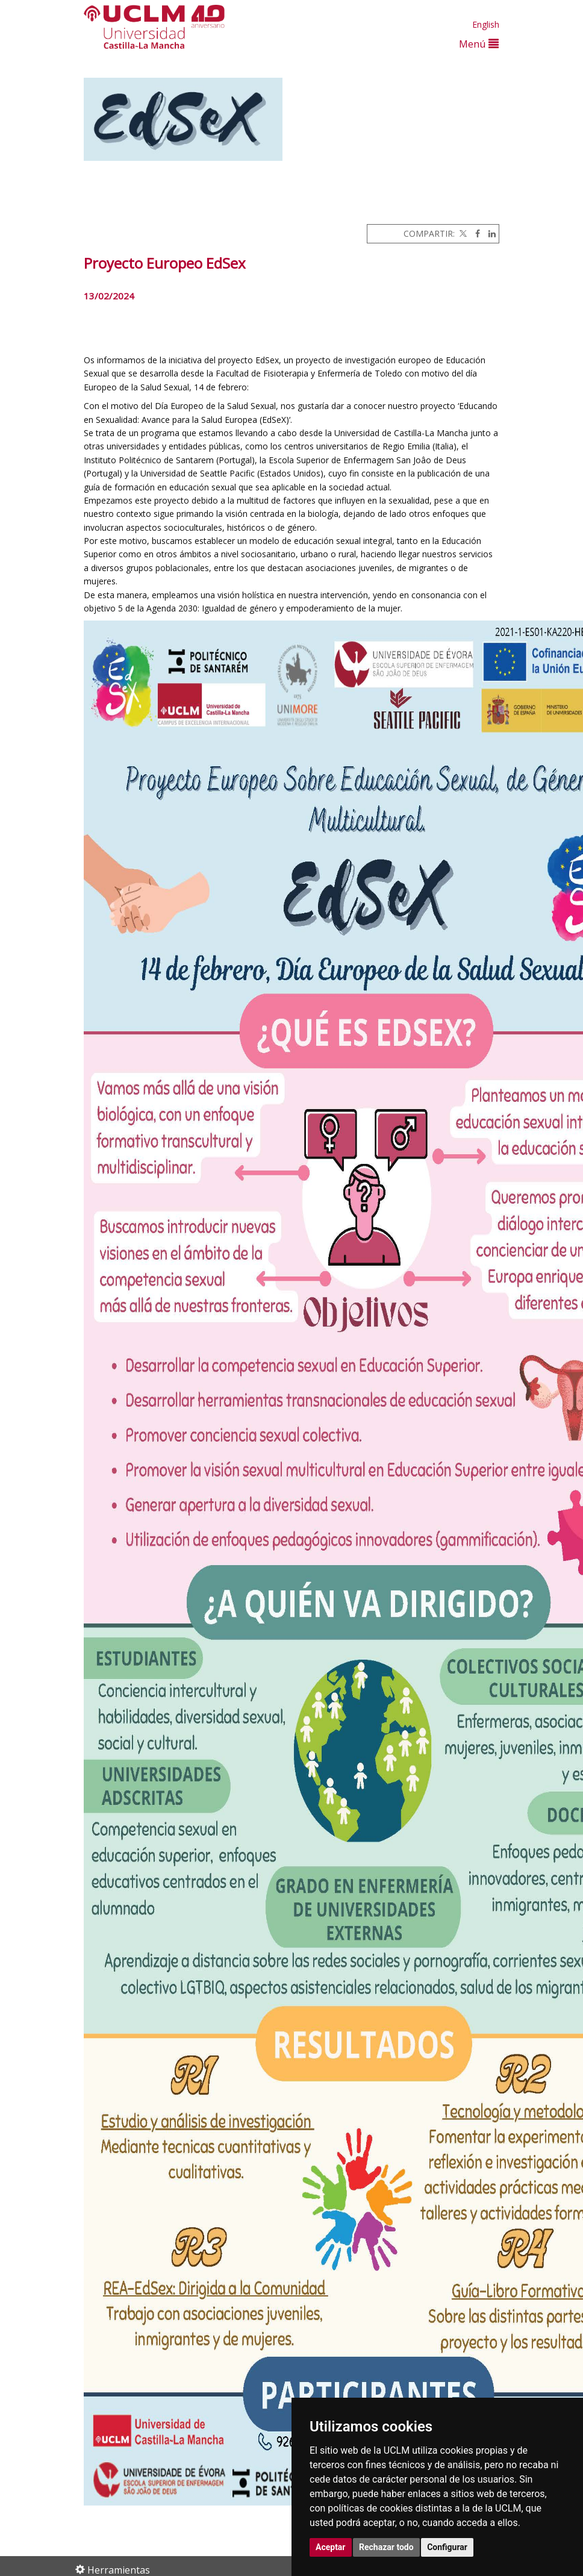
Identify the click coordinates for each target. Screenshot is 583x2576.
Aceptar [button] (331, 2547)
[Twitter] (462, 233)
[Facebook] (474, 233)
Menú (479, 44)
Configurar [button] (447, 2547)
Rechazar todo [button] (386, 2547)
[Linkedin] (489, 233)
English (485, 24)
